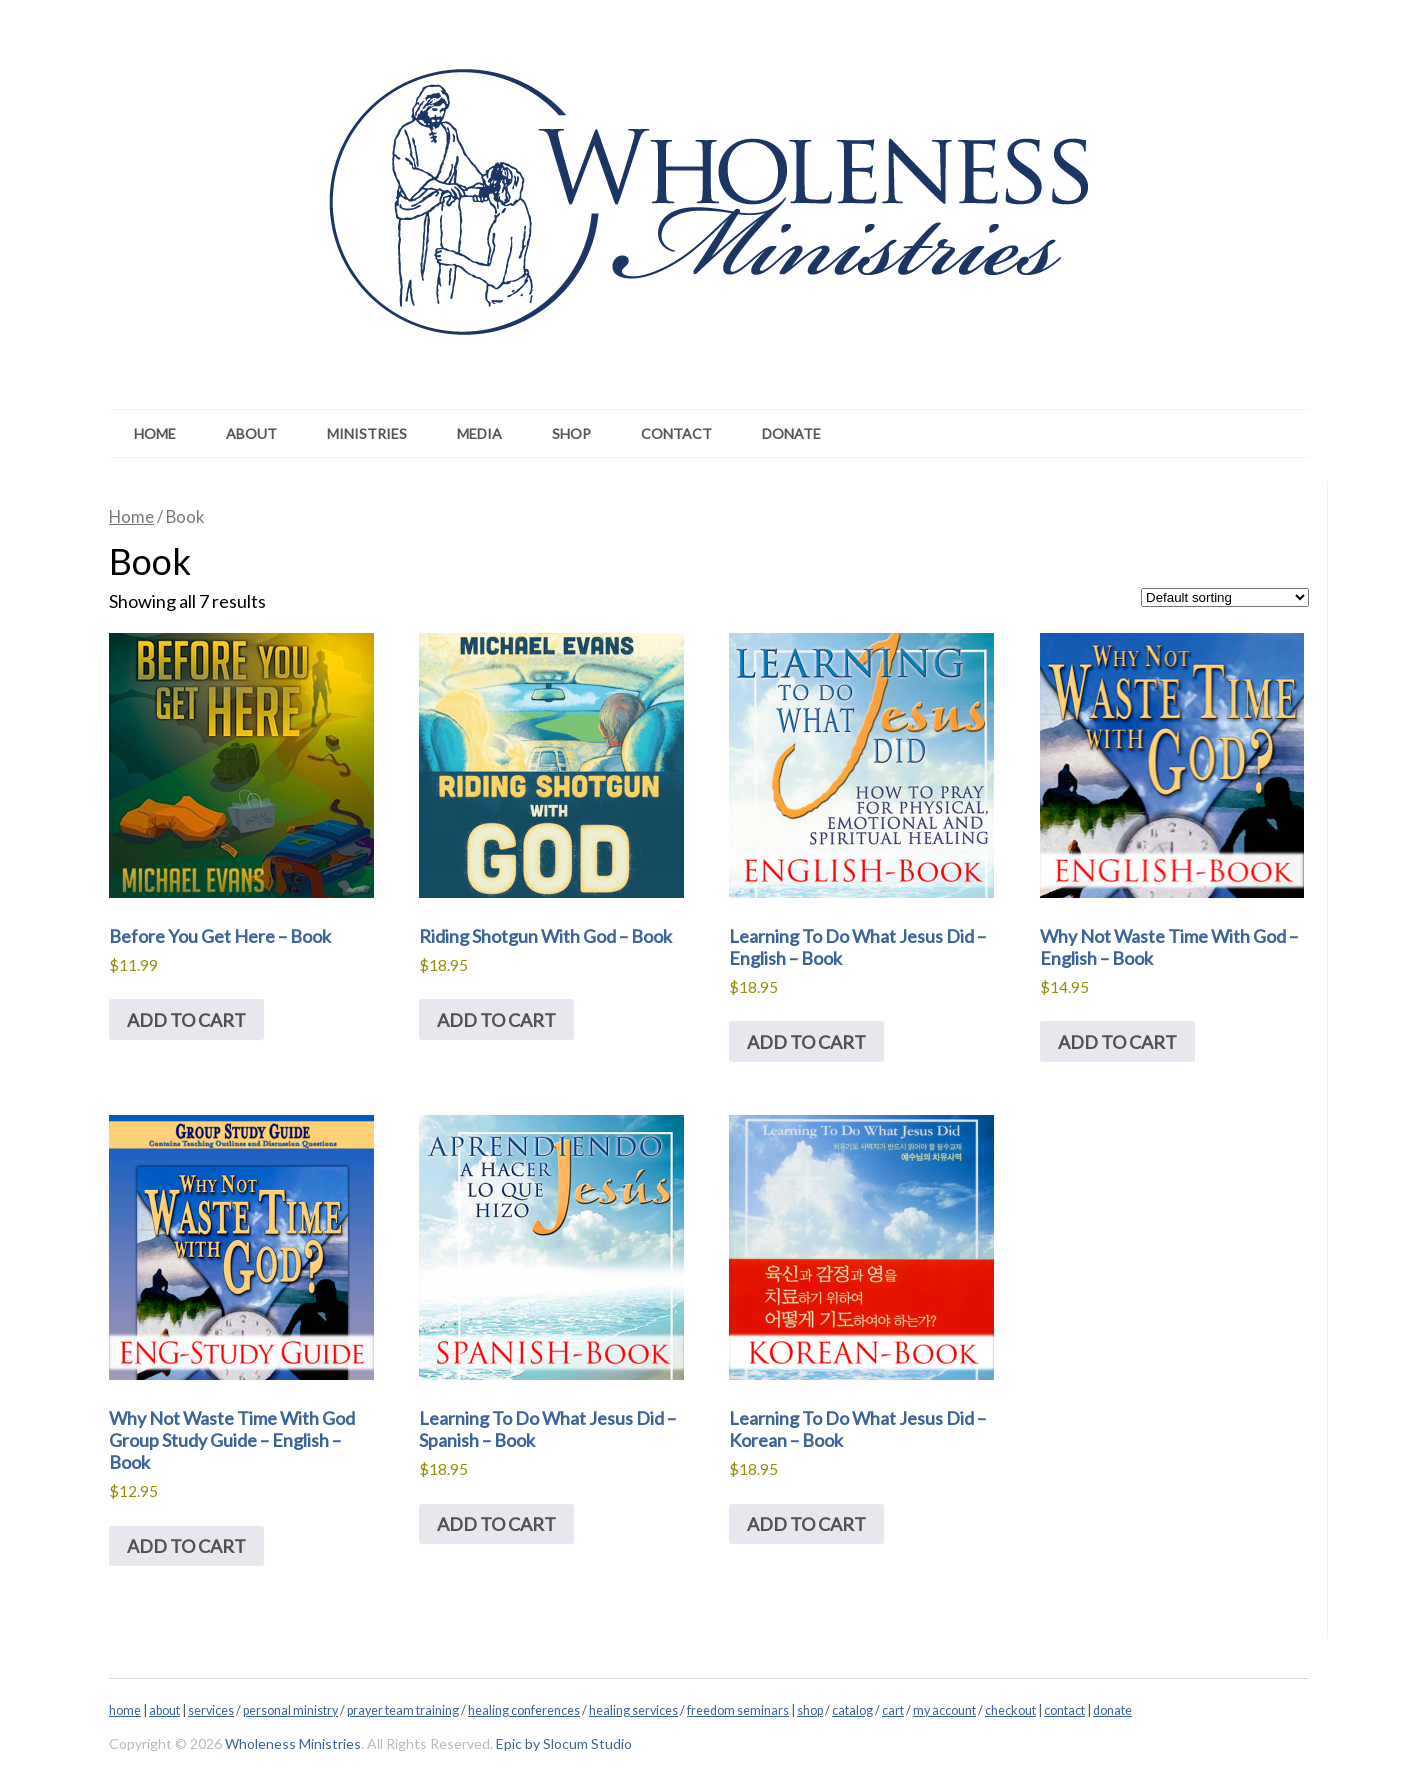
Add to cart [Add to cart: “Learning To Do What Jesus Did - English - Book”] (806, 1042)
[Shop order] (1225, 597)
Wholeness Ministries (293, 1743)
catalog (852, 1710)
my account (944, 1710)
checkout (1010, 1710)
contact (1064, 1710)
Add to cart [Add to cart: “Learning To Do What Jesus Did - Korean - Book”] (806, 1524)
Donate (791, 433)
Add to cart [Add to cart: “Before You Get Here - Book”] (186, 1020)
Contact (676, 433)
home (125, 1710)
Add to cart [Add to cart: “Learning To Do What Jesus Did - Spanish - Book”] (496, 1524)
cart (893, 1710)
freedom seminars (738, 1710)
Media (479, 433)
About (251, 433)
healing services (633, 1710)
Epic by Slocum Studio (564, 1743)
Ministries (367, 433)
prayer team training (403, 1710)
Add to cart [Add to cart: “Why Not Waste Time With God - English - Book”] (1117, 1042)
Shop (571, 433)
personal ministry (290, 1710)
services (211, 1710)
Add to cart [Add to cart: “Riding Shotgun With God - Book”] (496, 1020)
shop (810, 1710)
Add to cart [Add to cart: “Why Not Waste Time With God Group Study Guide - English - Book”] (186, 1546)
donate (1112, 1710)
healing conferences (524, 1710)
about (164, 1710)
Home (155, 433)
